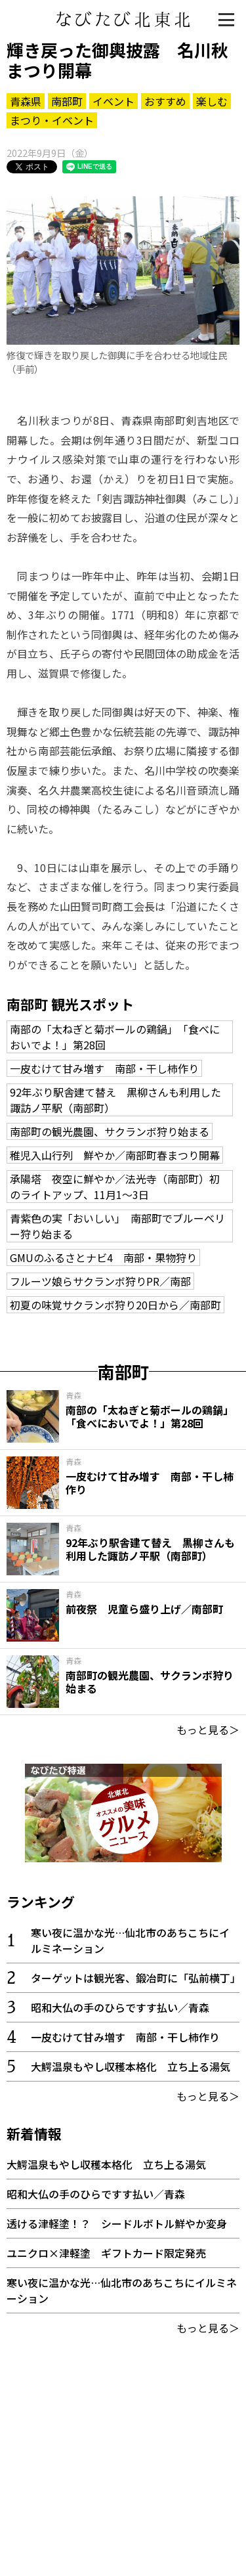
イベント (113, 101)
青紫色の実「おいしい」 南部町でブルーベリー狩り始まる (117, 1226)
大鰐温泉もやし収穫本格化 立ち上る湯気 (130, 2066)
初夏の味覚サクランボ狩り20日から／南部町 (115, 1305)
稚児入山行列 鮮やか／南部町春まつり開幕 (115, 1155)
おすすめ (165, 101)
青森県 (25, 101)
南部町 (67, 101)
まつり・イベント (52, 120)
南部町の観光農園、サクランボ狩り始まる (109, 1131)
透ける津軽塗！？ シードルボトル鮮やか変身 (117, 2223)
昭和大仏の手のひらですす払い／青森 (120, 2007)
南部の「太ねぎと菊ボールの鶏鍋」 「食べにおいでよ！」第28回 (115, 1037)
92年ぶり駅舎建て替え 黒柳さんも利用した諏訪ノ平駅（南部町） (115, 1100)
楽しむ (212, 101)
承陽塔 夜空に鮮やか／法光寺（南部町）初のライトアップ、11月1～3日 (115, 1186)
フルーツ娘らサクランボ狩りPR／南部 (100, 1281)
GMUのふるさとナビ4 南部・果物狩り (103, 1257)
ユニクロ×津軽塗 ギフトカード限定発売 (106, 2253)
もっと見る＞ (207, 1729)
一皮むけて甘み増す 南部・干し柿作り (104, 1068)
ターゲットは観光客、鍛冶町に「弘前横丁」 (136, 1978)
